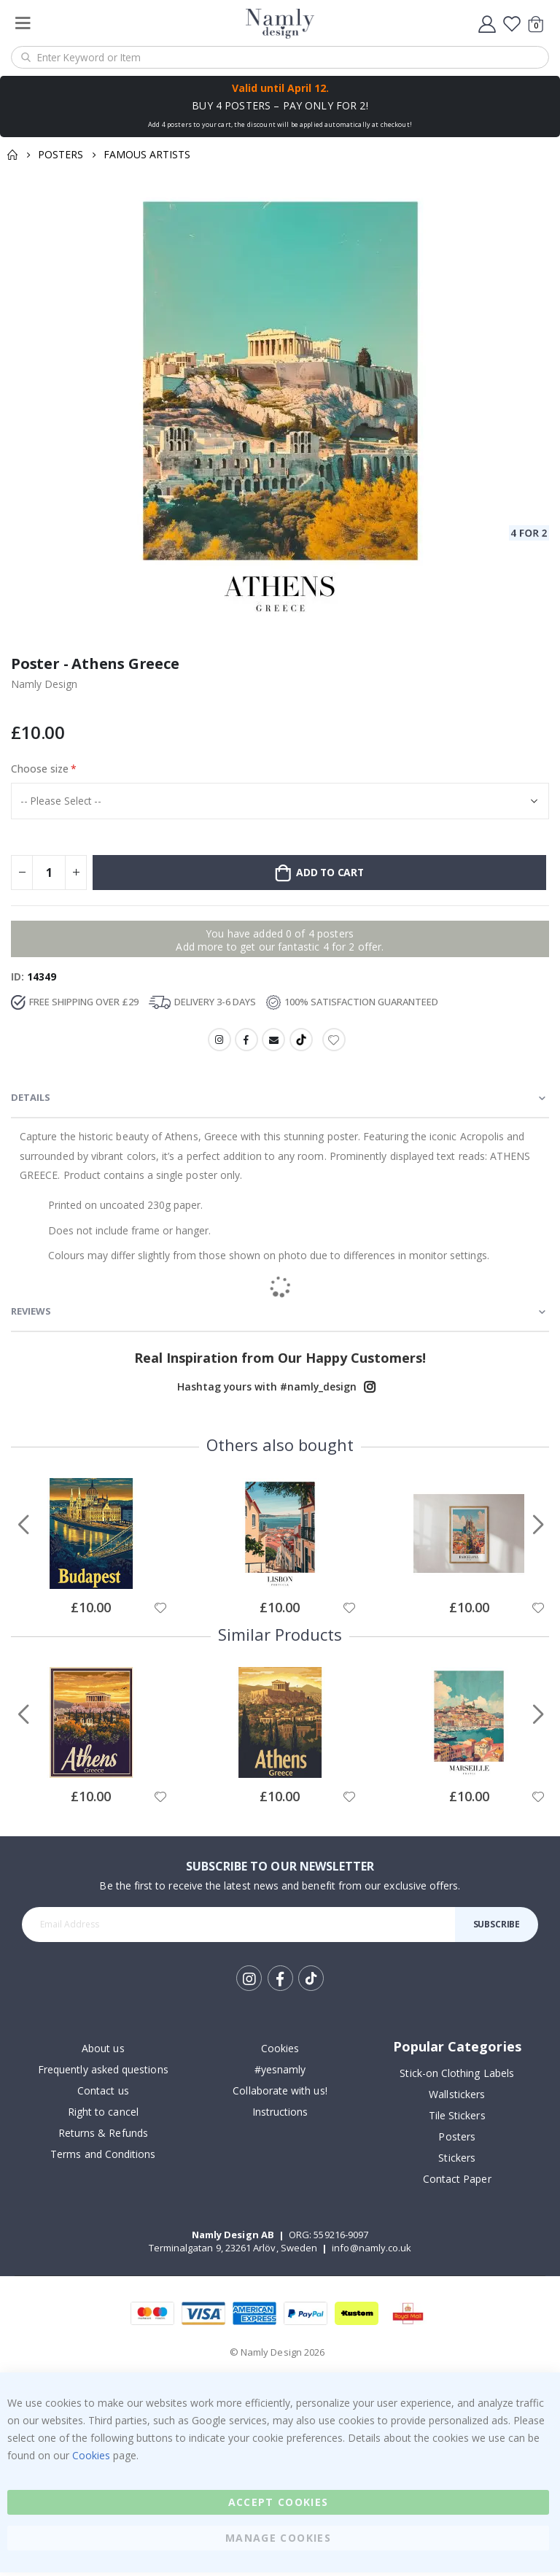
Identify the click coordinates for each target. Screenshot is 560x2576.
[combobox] (280, 57)
